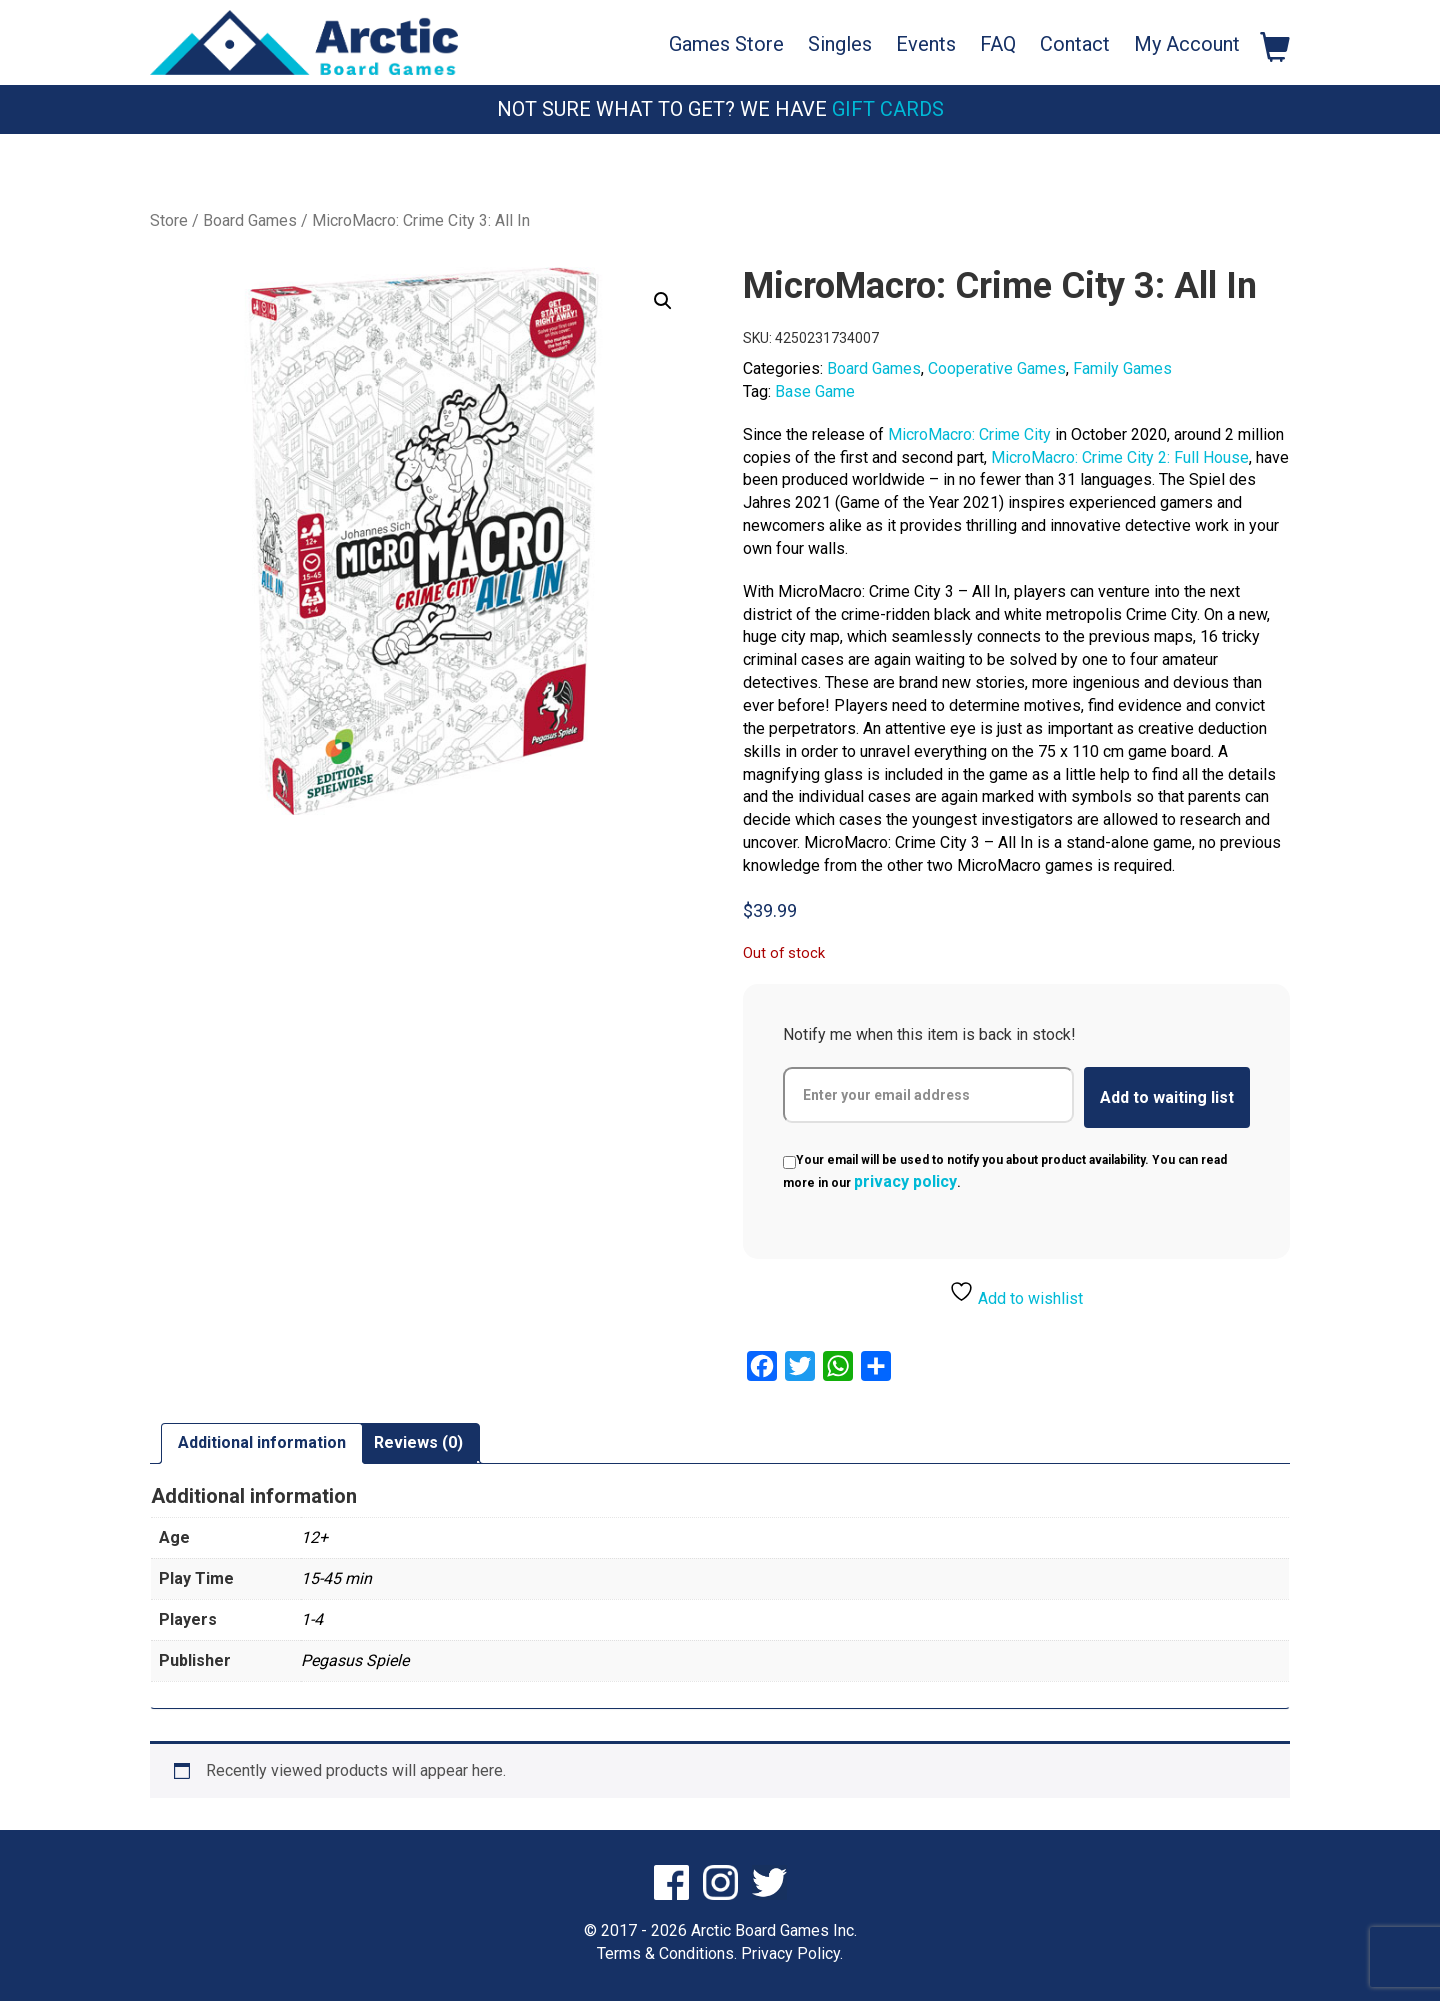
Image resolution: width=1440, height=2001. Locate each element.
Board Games (250, 220)
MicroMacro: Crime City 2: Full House (1120, 457)
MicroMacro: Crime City (969, 434)
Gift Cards (888, 109)
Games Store (726, 44)
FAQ (998, 44)
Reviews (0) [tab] (418, 1442)
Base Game (815, 391)
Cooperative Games (997, 368)
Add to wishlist (1016, 1293)
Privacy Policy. (792, 1953)
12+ (314, 1537)
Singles (840, 44)
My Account (1187, 44)
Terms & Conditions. (667, 1953)
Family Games (1122, 368)
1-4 (312, 1619)
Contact (1075, 44)
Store (169, 220)
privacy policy (905, 1181)
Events (926, 44)
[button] (663, 301)
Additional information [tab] (262, 1442)
